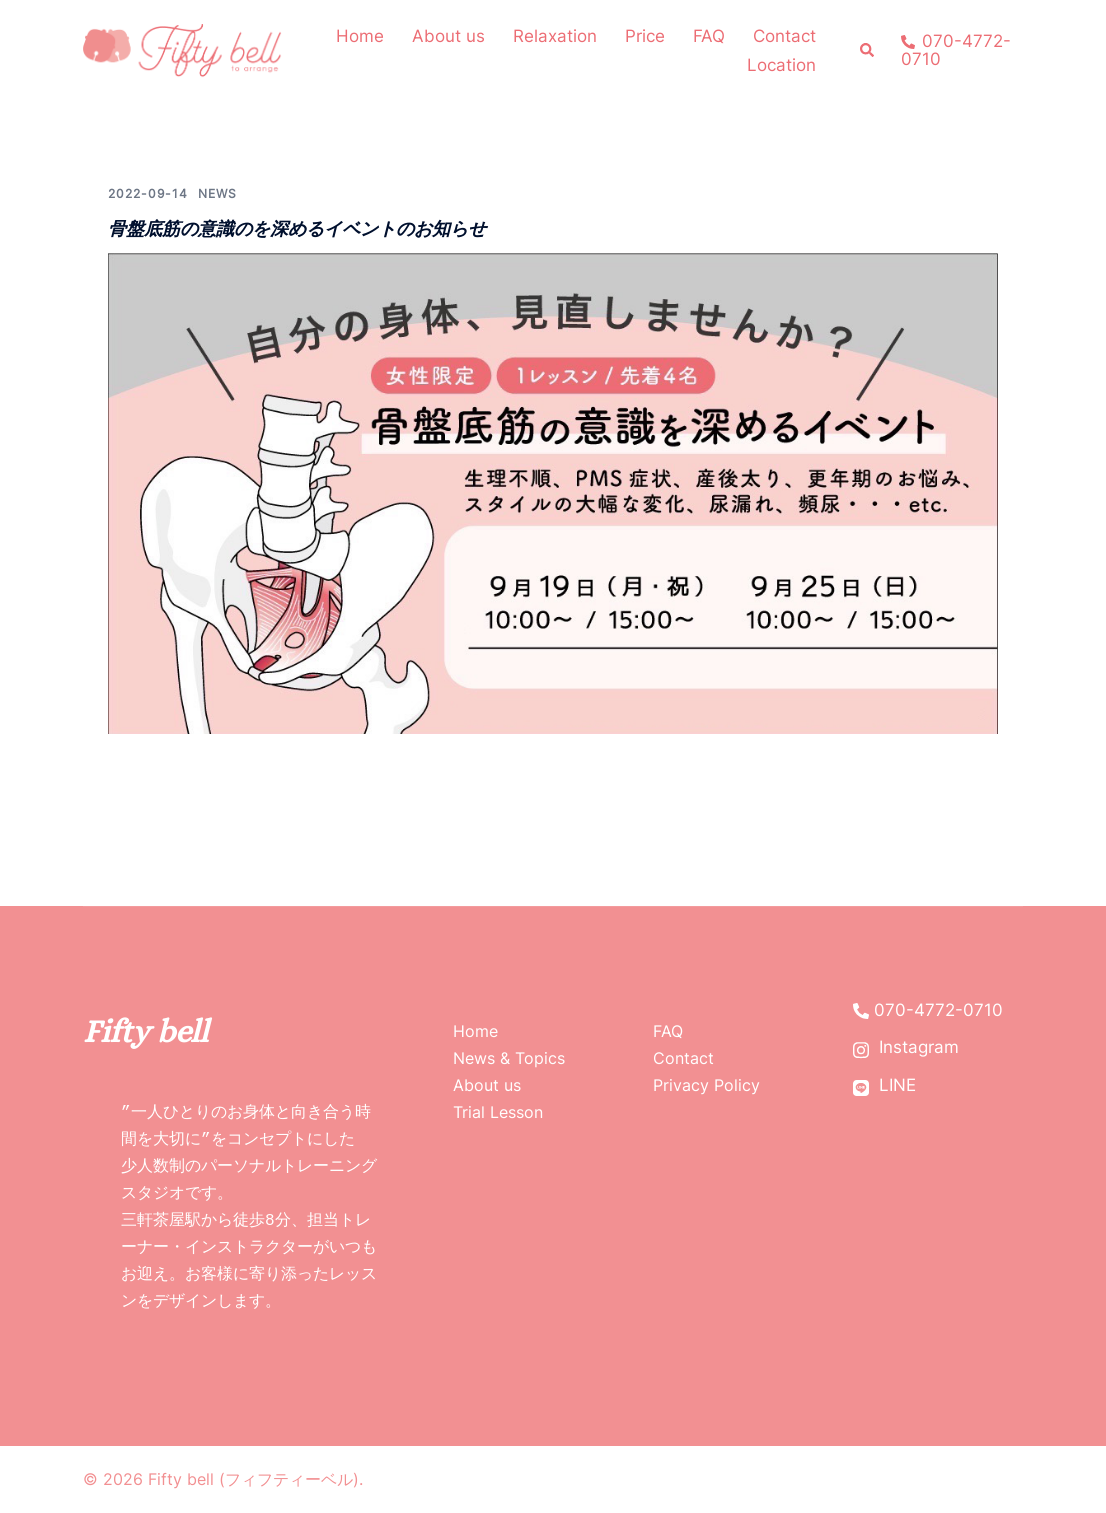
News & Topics (509, 1058)
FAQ (709, 36)
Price (645, 36)
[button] (868, 50)
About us (448, 36)
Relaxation (555, 36)
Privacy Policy (706, 1085)
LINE (884, 1085)
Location (781, 65)
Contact (784, 36)
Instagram (906, 1047)
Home (360, 36)
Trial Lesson (498, 1112)
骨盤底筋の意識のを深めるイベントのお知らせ (297, 229)
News (217, 193)
